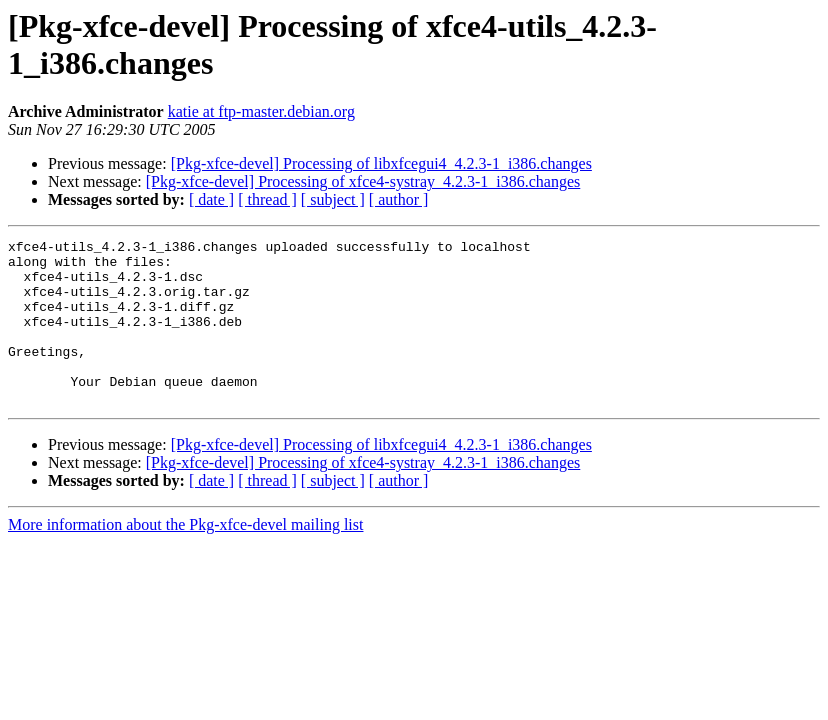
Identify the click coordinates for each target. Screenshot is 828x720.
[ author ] (399, 199)
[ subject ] (333, 199)
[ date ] (211, 199)
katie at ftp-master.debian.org (261, 111)
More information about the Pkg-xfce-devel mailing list (185, 557)
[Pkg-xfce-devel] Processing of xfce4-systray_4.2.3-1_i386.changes (363, 181)
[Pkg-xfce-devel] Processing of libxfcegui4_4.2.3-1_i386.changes (381, 163)
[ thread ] (267, 199)
